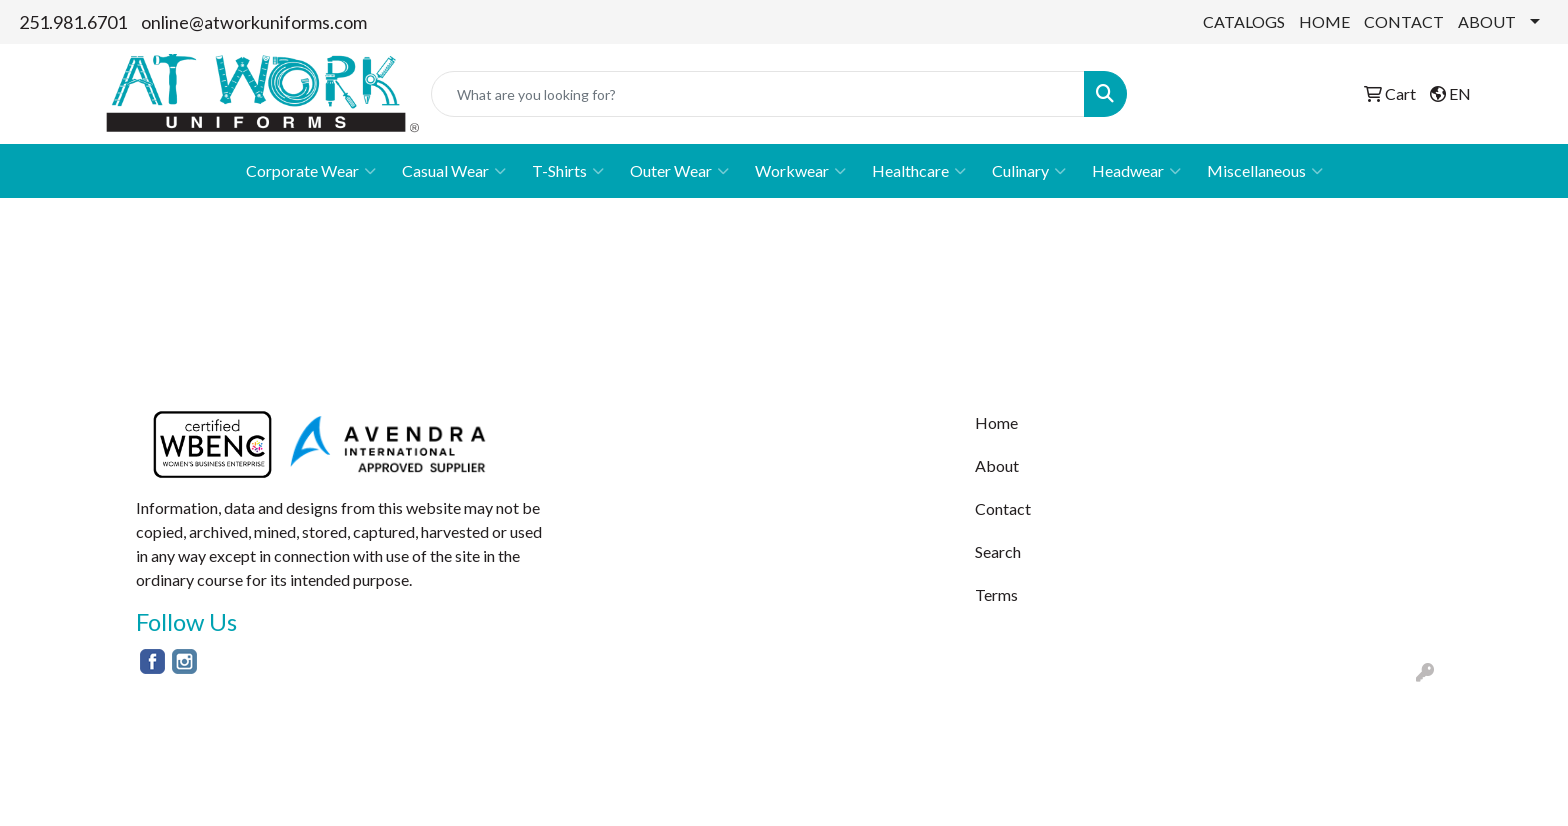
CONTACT (1404, 21)
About (997, 465)
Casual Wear (454, 171)
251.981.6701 (73, 22)
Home (996, 422)
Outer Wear (679, 171)
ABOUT (1487, 21)
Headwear (1136, 171)
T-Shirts (568, 171)
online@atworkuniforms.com (254, 22)
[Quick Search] (758, 94)
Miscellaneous (1265, 171)
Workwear (800, 171)
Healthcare (919, 171)
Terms (996, 594)
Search (998, 551)
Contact (1003, 508)
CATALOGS (1244, 21)
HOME (1324, 21)
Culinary (1029, 171)
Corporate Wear (311, 171)
